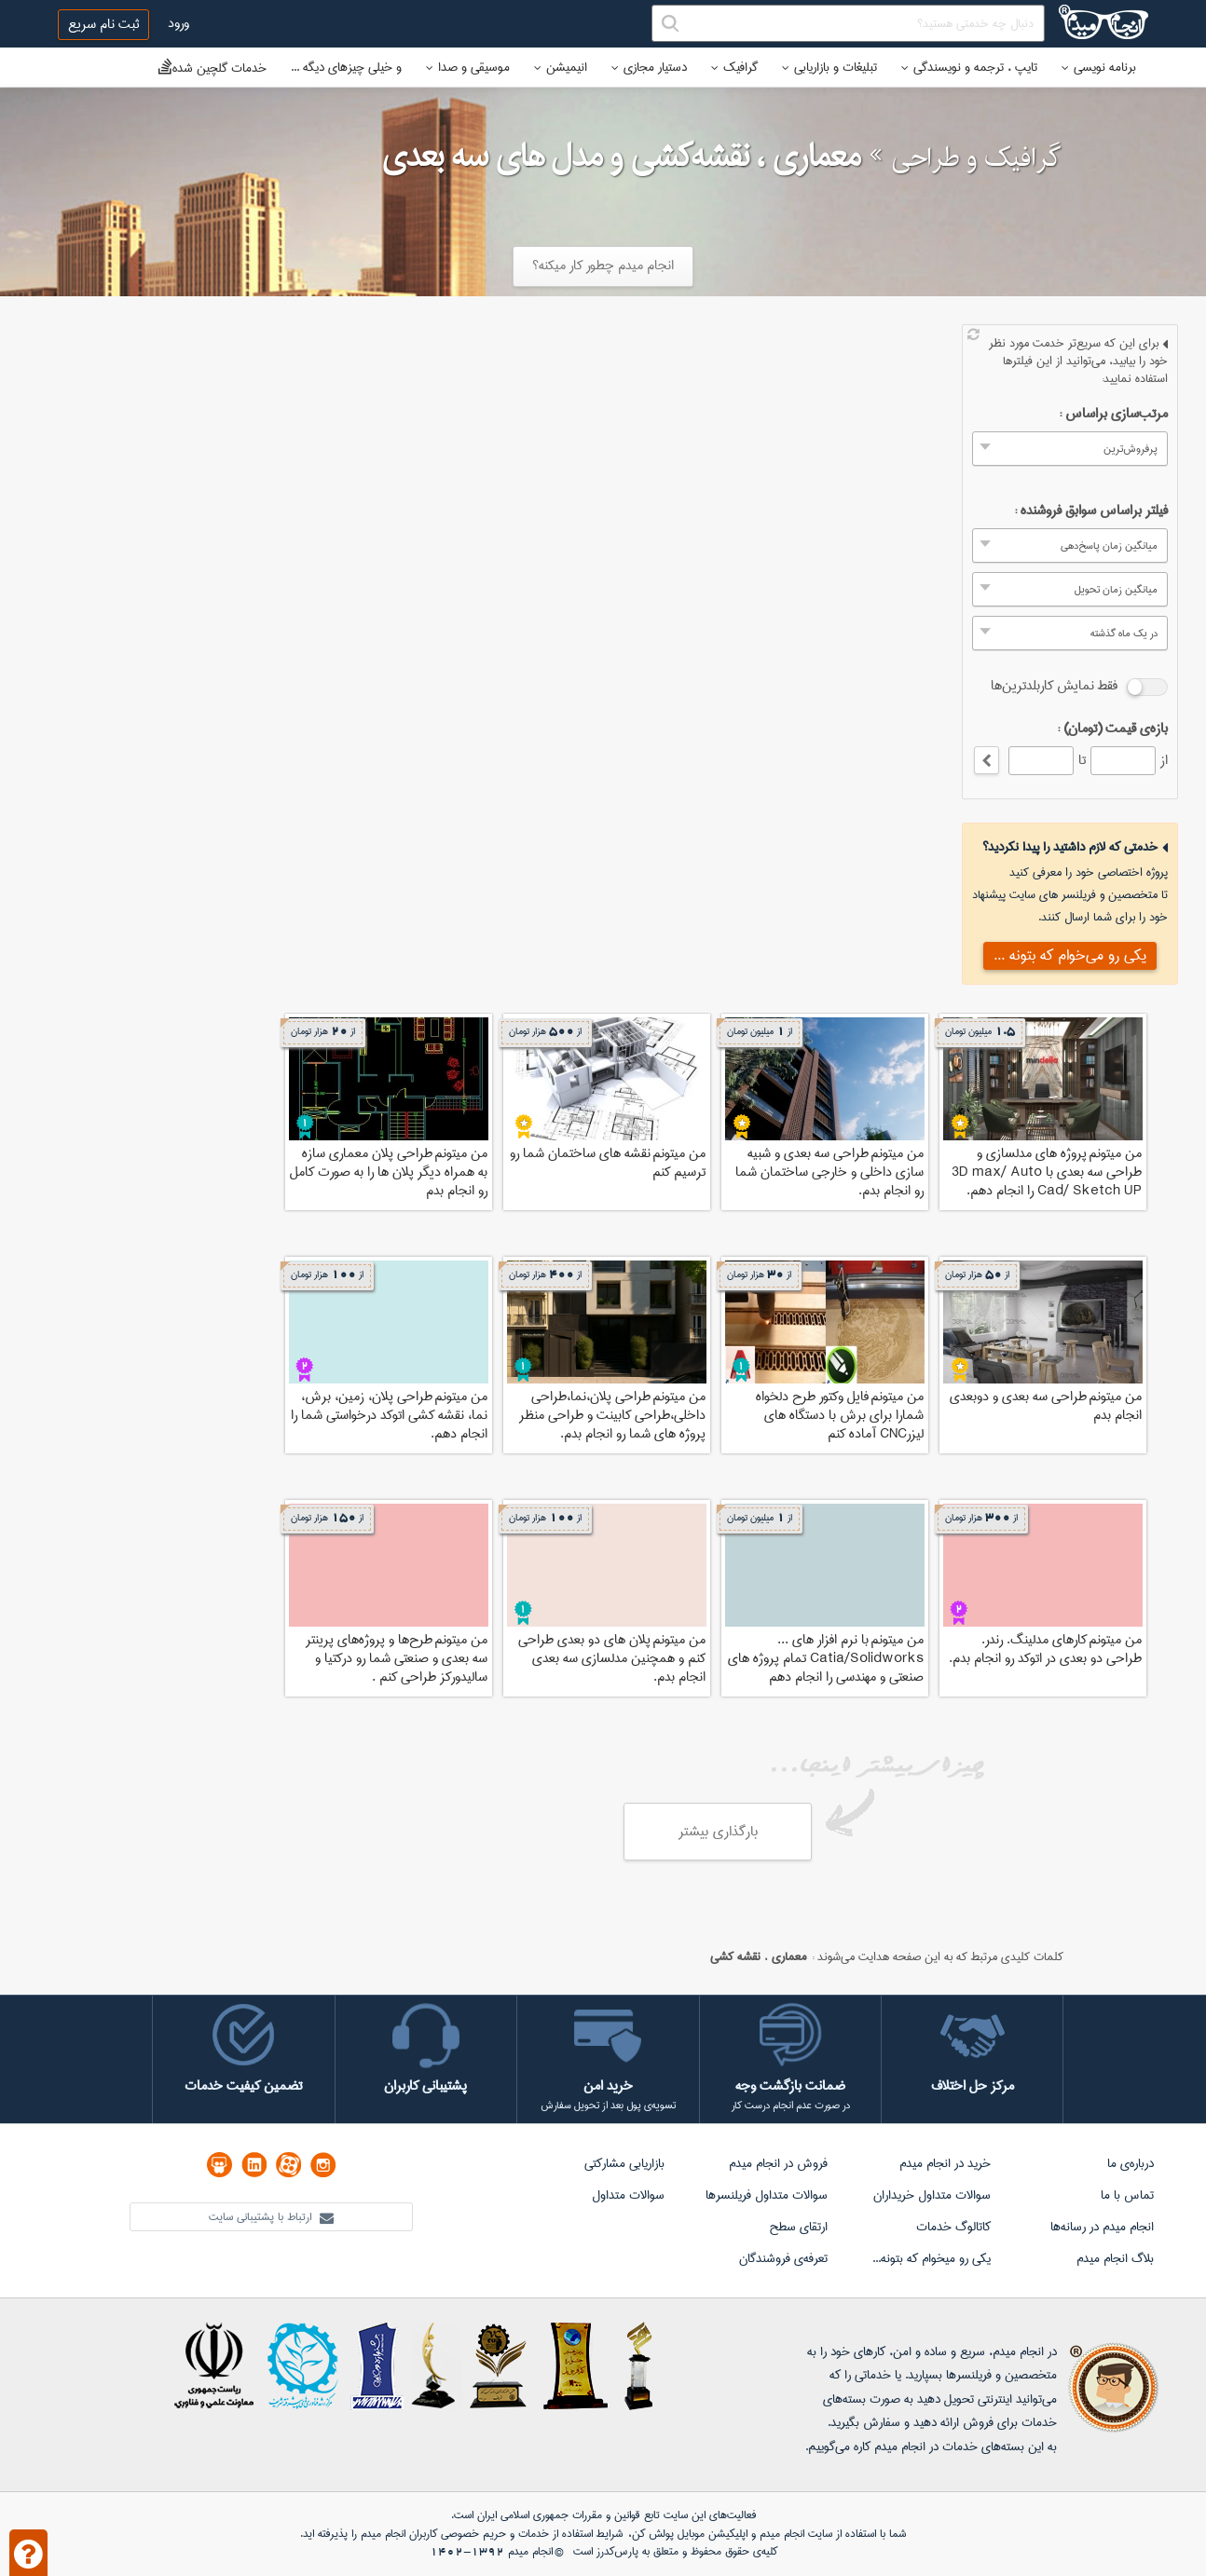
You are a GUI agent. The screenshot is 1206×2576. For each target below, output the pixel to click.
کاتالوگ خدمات (953, 2227)
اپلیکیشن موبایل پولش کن (689, 2533)
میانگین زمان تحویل (1116, 589)
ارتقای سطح (798, 2227)
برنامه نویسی (1099, 67)
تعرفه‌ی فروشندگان (783, 2258)
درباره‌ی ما (1130, 2163)
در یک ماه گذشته (1124, 633)
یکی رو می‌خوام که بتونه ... (1070, 955)
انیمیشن (560, 67)
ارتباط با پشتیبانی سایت (271, 2217)
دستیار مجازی (649, 67)
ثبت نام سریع (103, 24)
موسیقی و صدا (468, 67)
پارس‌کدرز (617, 2551)
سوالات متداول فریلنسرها (767, 2195)
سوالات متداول (628, 2195)
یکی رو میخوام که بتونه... (931, 2258)
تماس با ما (1127, 2195)
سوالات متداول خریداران (932, 2195)
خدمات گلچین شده (212, 67)
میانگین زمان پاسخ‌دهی (1109, 545)
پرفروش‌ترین (1130, 448)
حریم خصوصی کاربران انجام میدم (431, 2533)
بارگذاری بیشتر (718, 1832)
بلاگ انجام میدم (1115, 2258)
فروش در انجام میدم (778, 2163)
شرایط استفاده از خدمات (570, 2533)
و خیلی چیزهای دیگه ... (346, 67)
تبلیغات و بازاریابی (829, 67)
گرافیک (734, 67)
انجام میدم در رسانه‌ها (1102, 2227)
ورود (178, 23)
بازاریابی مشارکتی (624, 2163)
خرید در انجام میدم (945, 2163)
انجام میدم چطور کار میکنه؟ (603, 265)
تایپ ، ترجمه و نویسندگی (969, 67)
